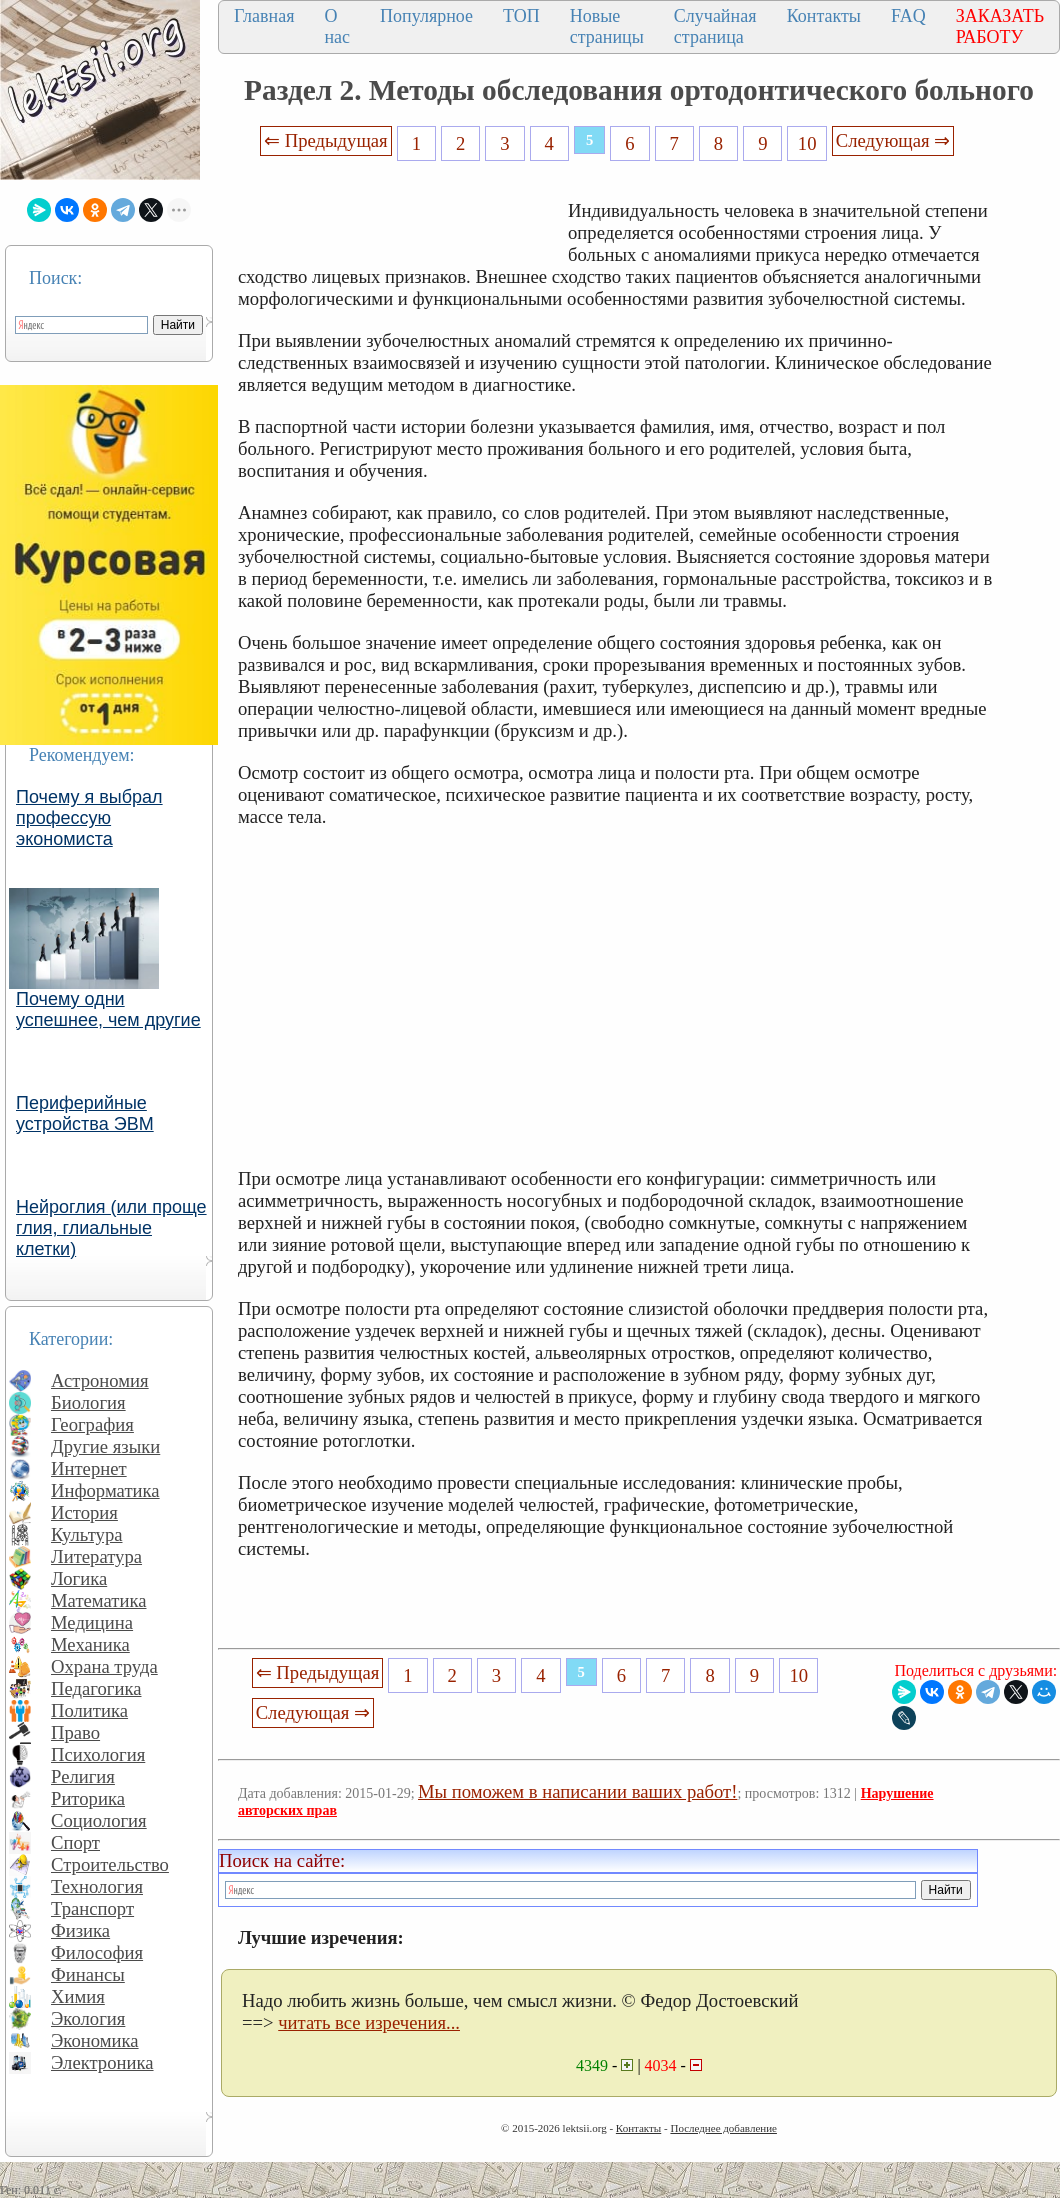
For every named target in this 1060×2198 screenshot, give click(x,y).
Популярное (426, 16)
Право (75, 1732)
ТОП (521, 16)
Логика (79, 1578)
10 (807, 143)
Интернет (89, 1468)
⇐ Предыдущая (326, 140)
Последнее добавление (723, 2128)
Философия (97, 1952)
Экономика (95, 2040)
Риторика (88, 1798)
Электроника (102, 2062)
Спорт (75, 1842)
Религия (83, 1776)
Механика (90, 1644)
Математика (99, 1600)
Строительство (110, 1864)
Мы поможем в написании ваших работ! (577, 1791)
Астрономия (100, 1380)
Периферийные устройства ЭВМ (85, 1113)
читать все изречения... (369, 2022)
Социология (99, 1820)
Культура (87, 1534)
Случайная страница (715, 26)
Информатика (105, 1490)
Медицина (92, 1622)
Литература (96, 1556)
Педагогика (96, 1688)
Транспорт (92, 1908)
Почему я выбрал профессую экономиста (89, 818)
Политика (89, 1710)
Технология (97, 1886)
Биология (88, 1402)
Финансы (88, 1974)
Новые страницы (607, 26)
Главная (264, 16)
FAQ (908, 16)
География (92, 1424)
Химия (78, 1996)
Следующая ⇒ (893, 140)
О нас (337, 26)
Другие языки (105, 1446)
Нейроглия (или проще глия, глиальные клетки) (111, 1228)
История (84, 1512)
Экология (88, 2018)
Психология (98, 1754)
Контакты (824, 16)
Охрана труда (104, 1666)
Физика (80, 1930)
